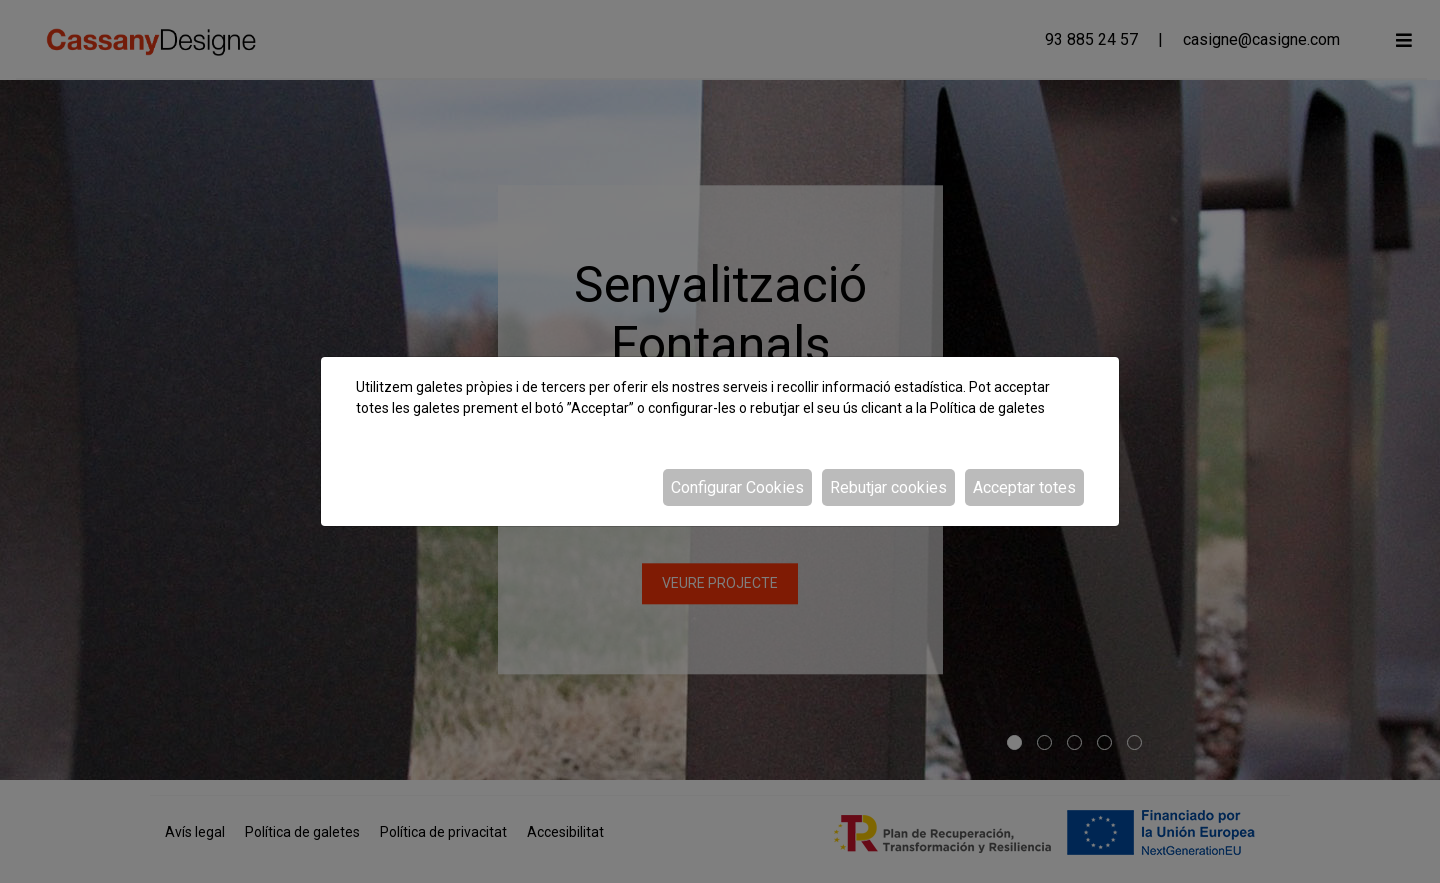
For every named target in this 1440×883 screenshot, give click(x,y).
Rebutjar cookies (888, 487)
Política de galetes (987, 408)
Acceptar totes (1024, 487)
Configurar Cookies (737, 487)
